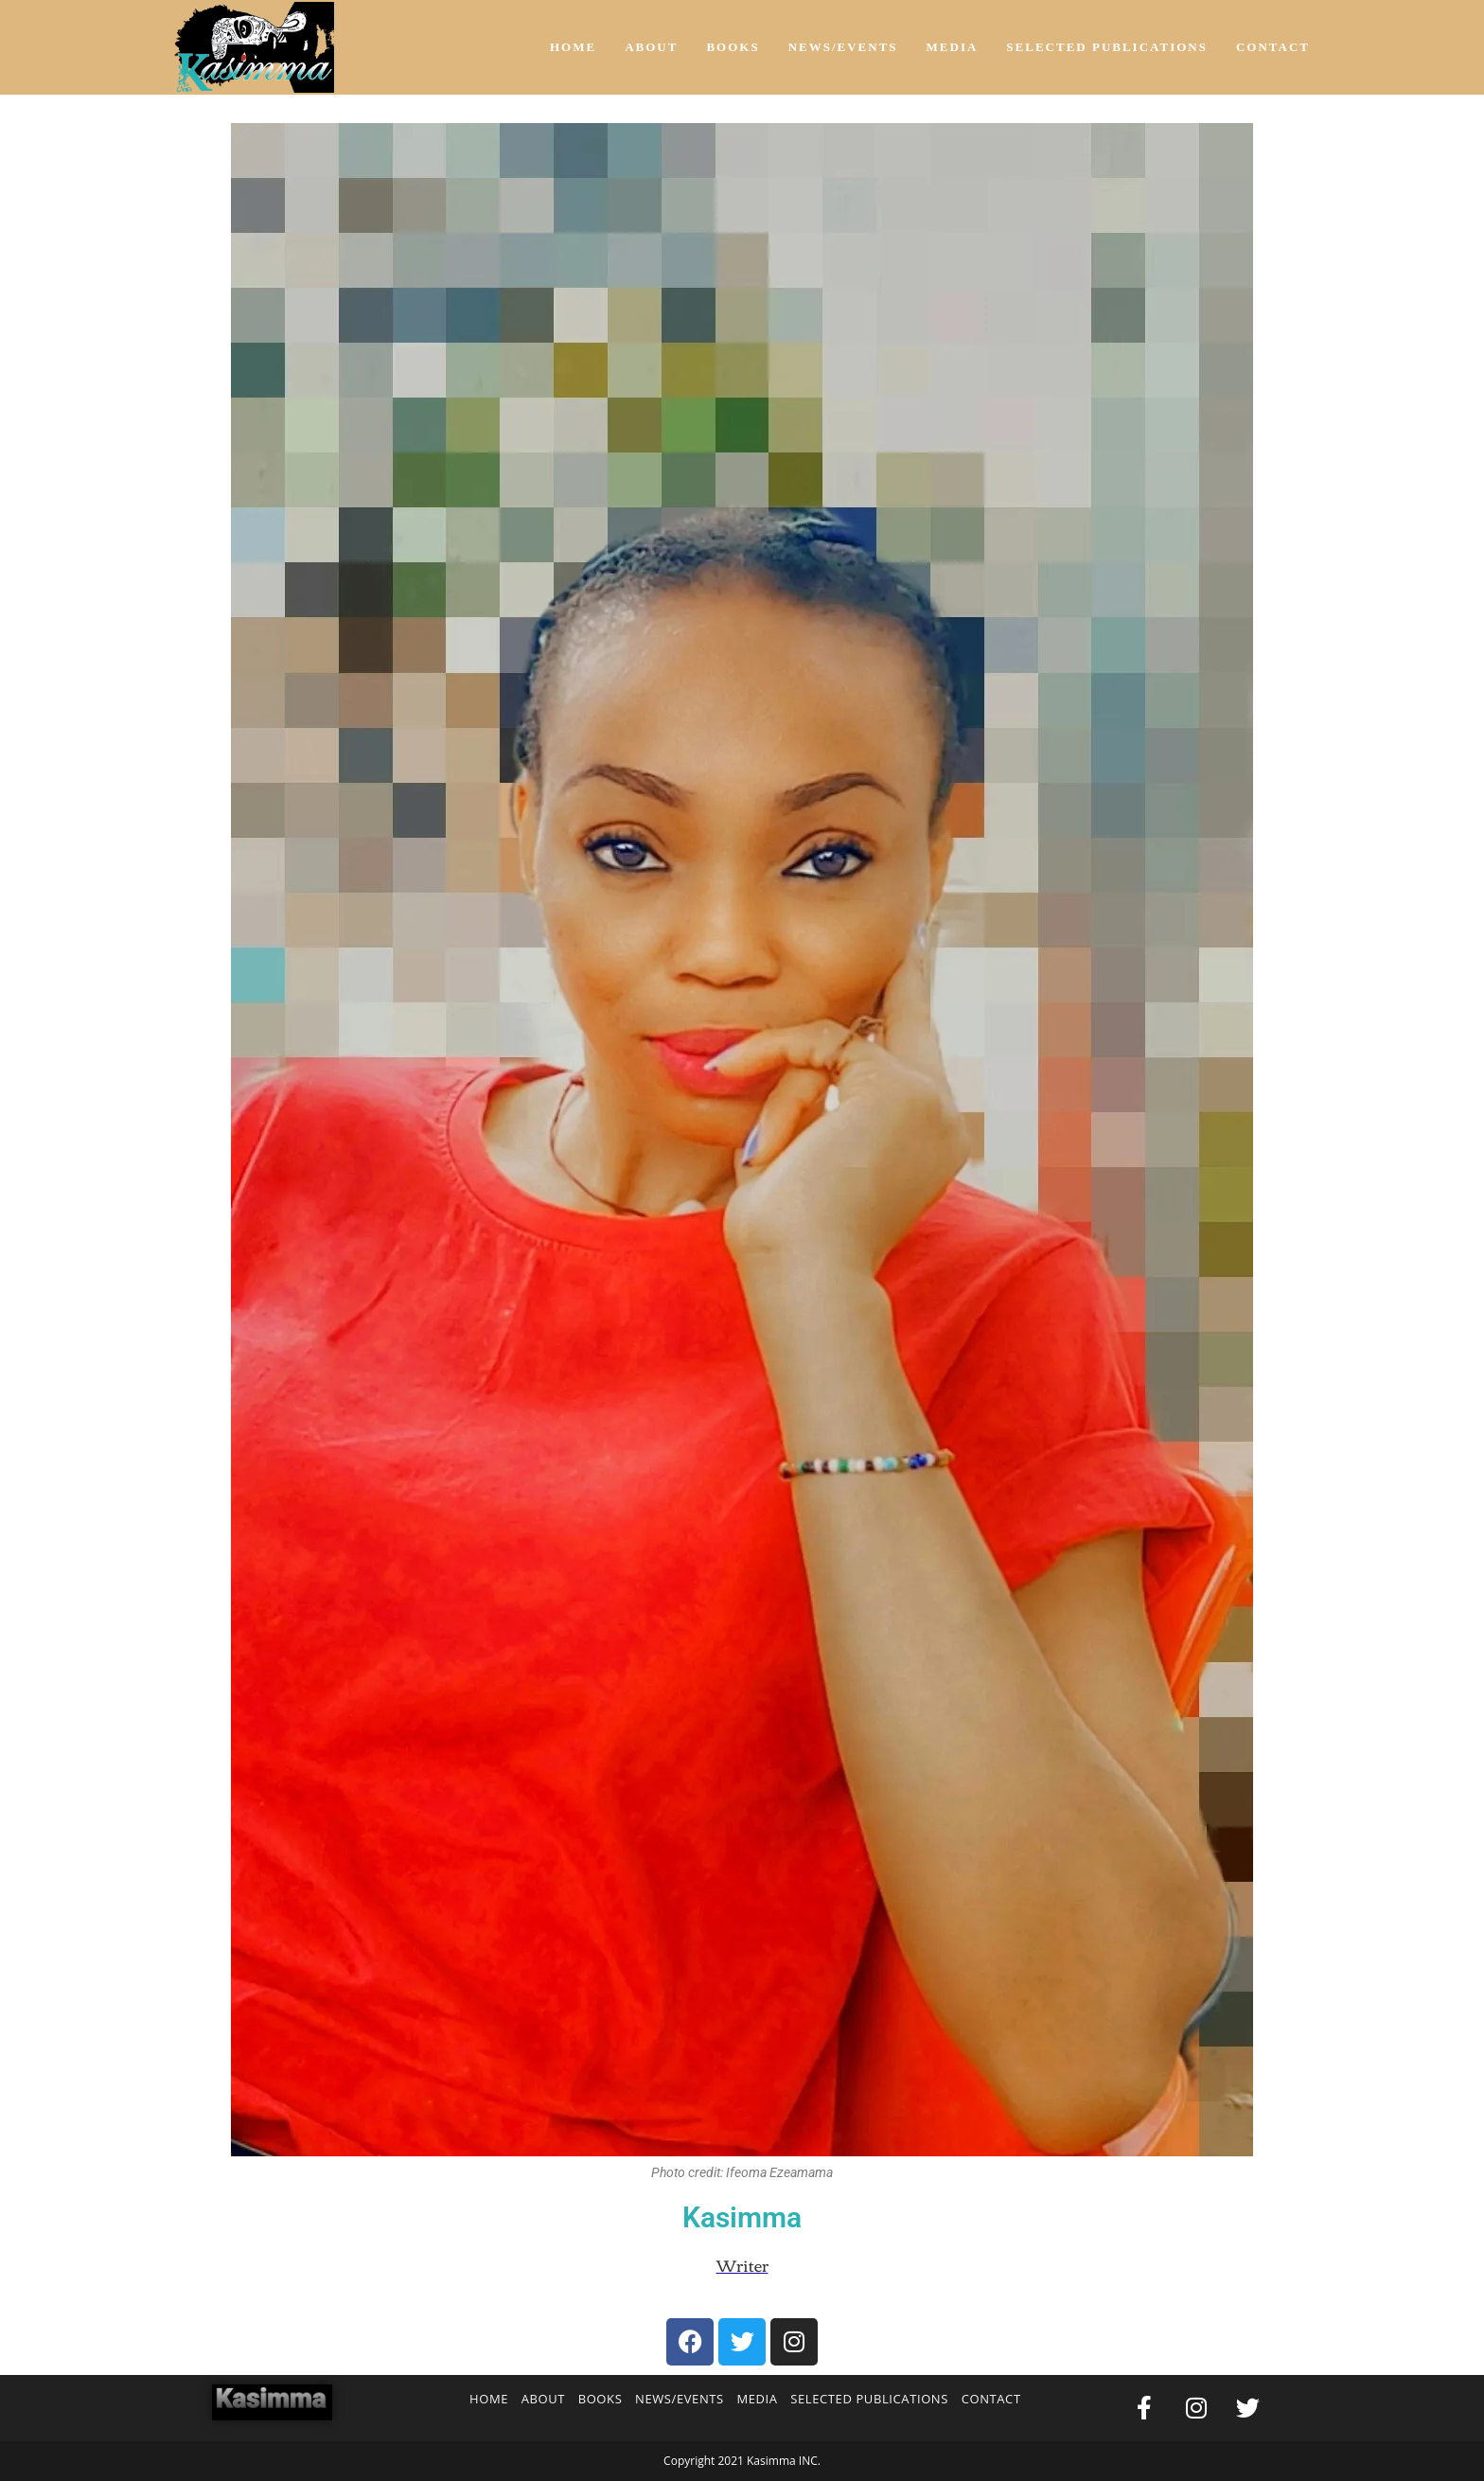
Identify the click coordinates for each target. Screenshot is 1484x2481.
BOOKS (600, 2398)
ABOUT (543, 2398)
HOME (488, 2398)
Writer (742, 2264)
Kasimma (742, 2217)
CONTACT (991, 2398)
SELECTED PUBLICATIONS (869, 2398)
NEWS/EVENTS (679, 2398)
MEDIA (756, 2398)
